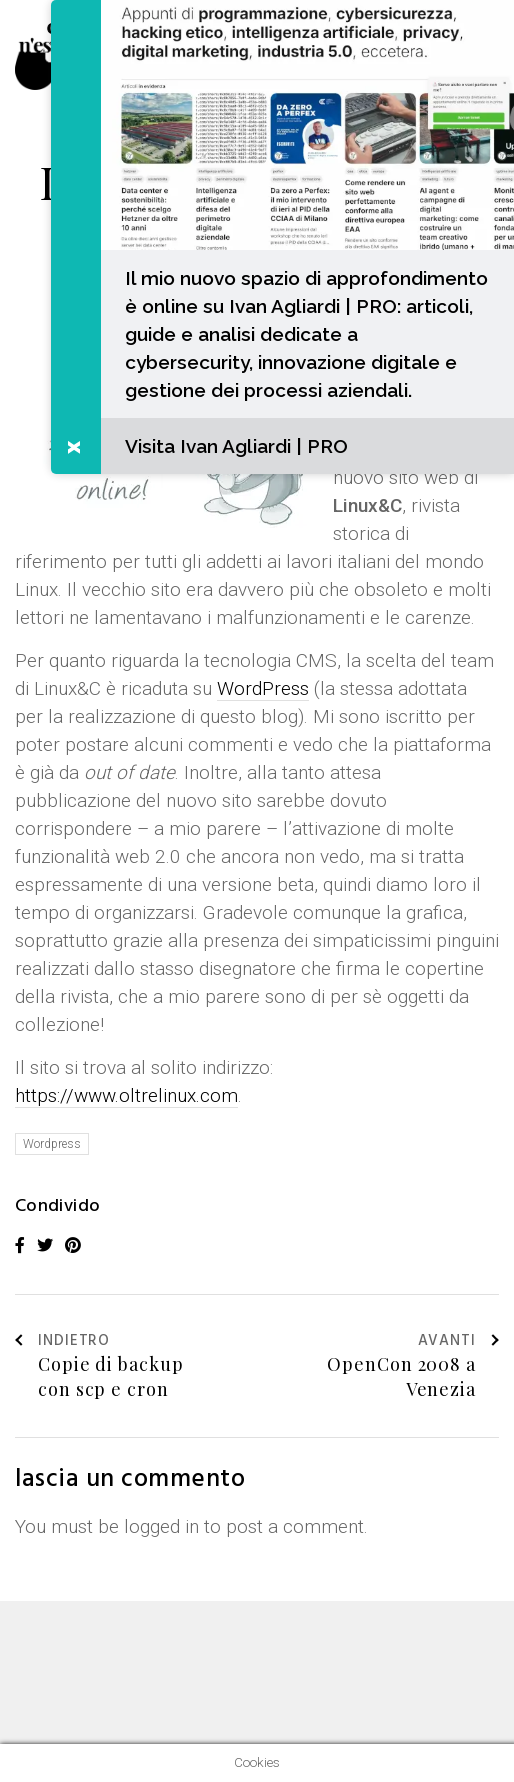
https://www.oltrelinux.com (126, 1095)
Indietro (62, 1341)
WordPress (263, 688)
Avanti (458, 1341)
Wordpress (52, 1144)
